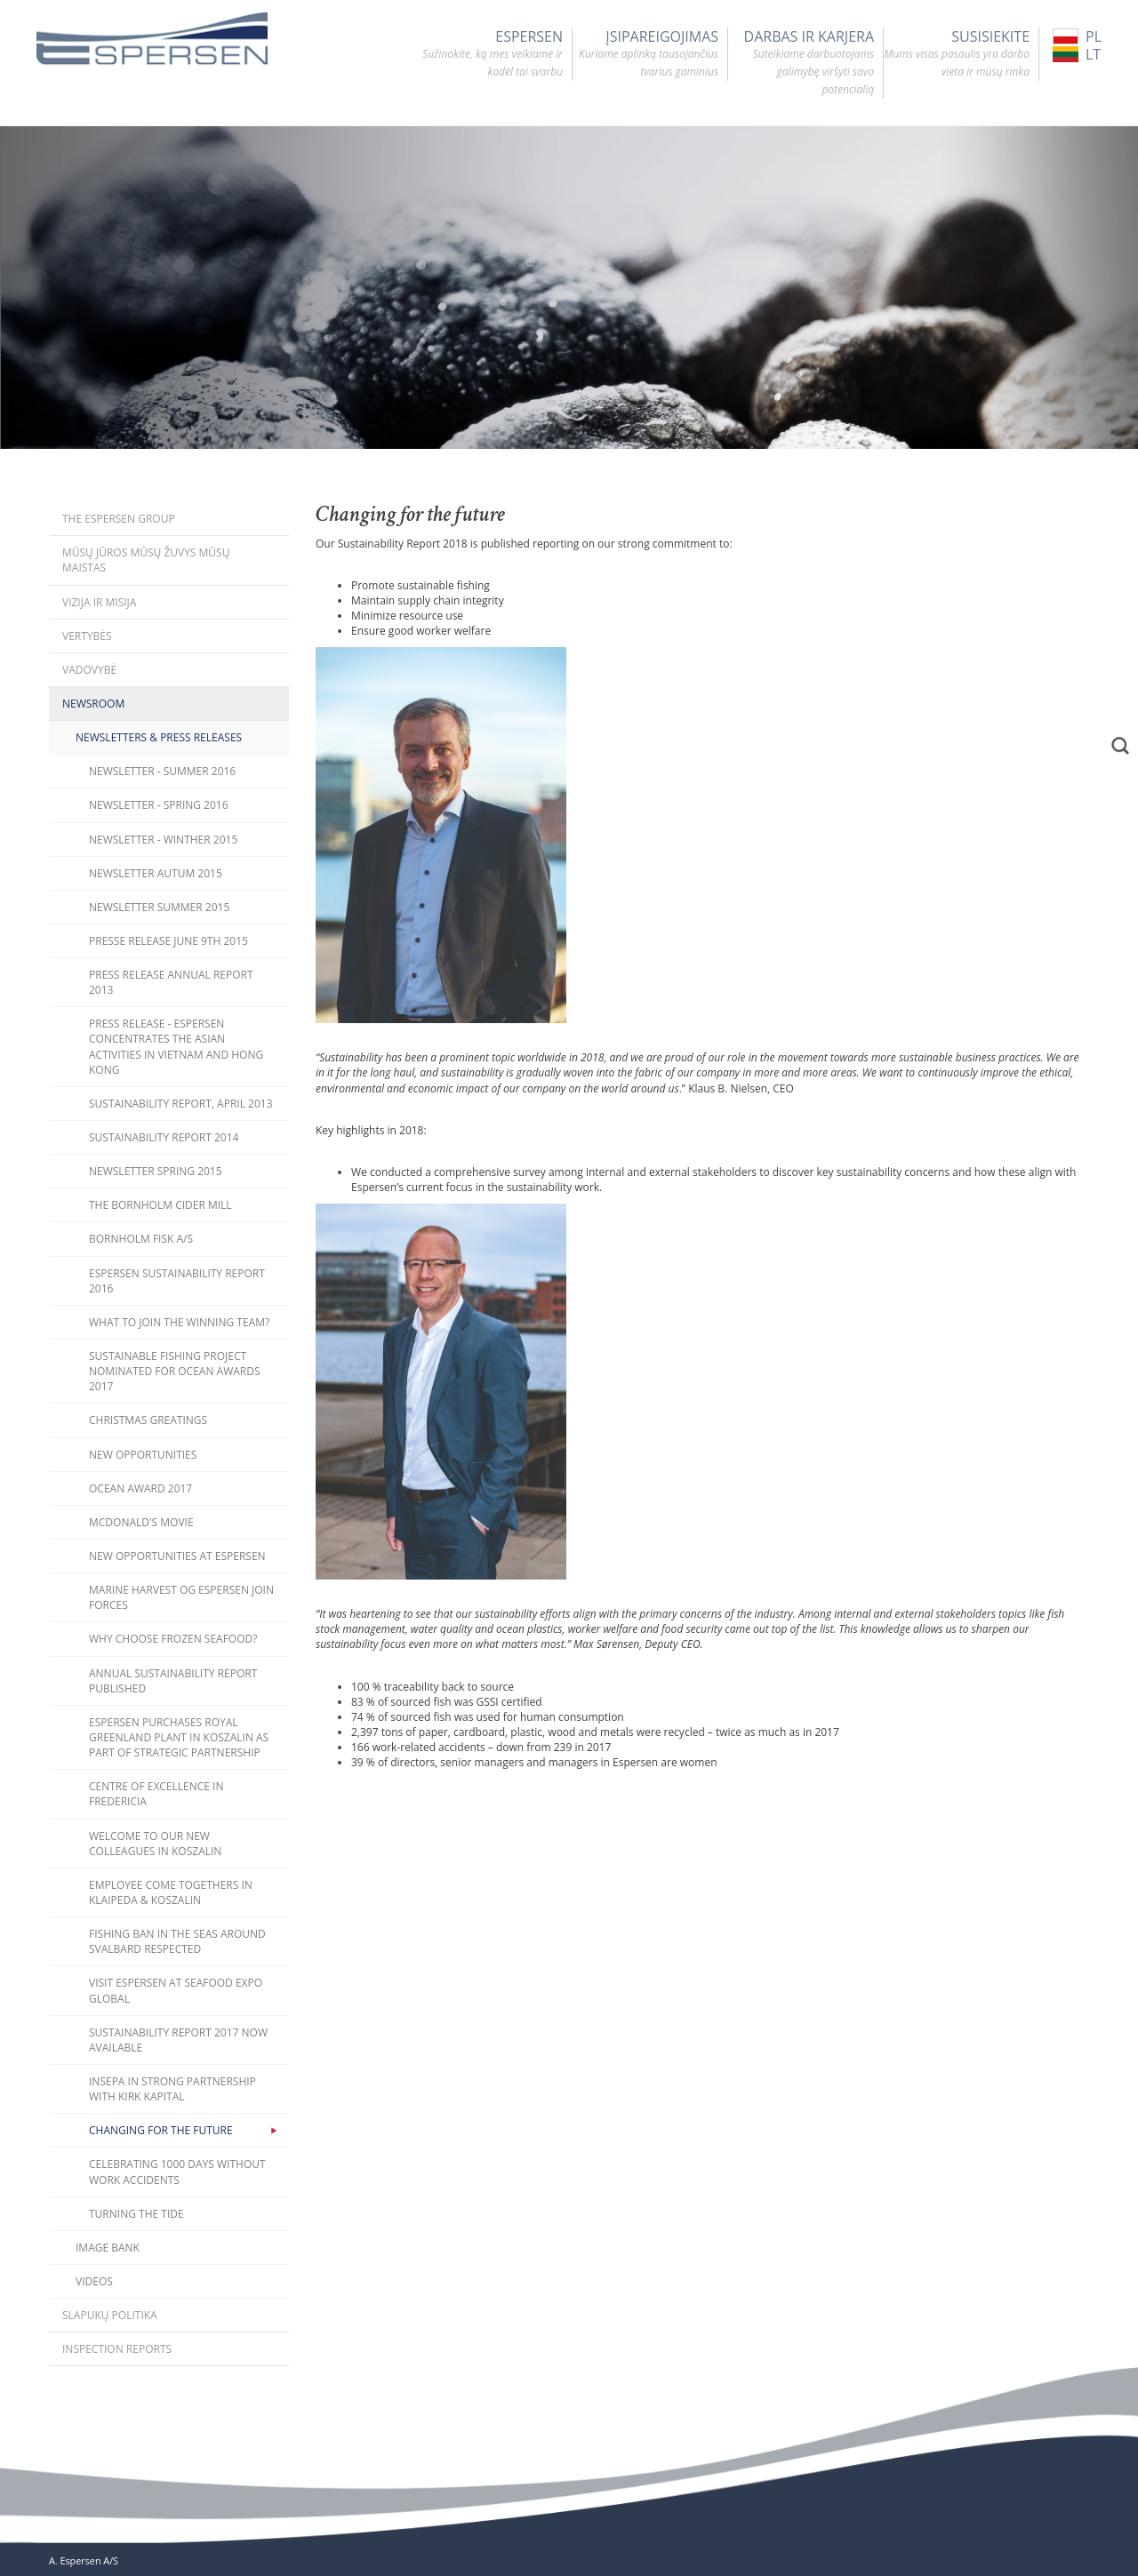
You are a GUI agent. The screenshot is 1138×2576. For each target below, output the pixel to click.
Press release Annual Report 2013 (171, 982)
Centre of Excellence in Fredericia (156, 1794)
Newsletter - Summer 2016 (162, 771)
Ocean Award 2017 (140, 1488)
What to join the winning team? (179, 1322)
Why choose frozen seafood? (173, 1638)
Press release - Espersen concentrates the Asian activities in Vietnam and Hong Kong (176, 1046)
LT (1077, 54)
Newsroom (93, 703)
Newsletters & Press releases (159, 737)
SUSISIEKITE (957, 54)
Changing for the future (161, 2130)
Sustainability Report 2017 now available (178, 2040)
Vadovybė (89, 669)
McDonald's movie (141, 1522)
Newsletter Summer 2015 (159, 907)
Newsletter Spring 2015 (155, 1171)
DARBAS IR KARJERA (801, 63)
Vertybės (87, 636)
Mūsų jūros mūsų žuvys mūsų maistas (145, 560)
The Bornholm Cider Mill (160, 1204)
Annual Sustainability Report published (173, 1681)
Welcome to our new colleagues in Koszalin (155, 1843)
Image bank (108, 2247)
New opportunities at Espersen (177, 1556)
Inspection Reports (117, 2348)
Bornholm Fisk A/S (141, 1238)
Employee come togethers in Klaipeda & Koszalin (170, 1892)
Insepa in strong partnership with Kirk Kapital (172, 2089)
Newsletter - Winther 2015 (163, 839)
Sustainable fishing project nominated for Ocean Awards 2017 (174, 1371)
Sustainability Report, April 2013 (181, 1103)
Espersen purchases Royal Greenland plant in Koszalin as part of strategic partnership (178, 1737)
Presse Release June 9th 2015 (168, 940)
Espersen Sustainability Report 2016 (177, 1281)
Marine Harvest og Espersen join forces (181, 1597)
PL (1077, 36)
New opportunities (142, 1454)
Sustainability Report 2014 (163, 1137)
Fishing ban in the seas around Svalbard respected (177, 1941)
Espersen (490, 54)
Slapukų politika (109, 2315)
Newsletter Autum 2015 (155, 873)
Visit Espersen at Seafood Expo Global (175, 1990)
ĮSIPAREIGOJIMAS (645, 54)
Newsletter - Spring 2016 (158, 804)
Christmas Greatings (148, 1420)
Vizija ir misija (99, 602)
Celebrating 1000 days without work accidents (177, 2171)
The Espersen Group (118, 518)
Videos (94, 2281)
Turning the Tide (136, 2213)
